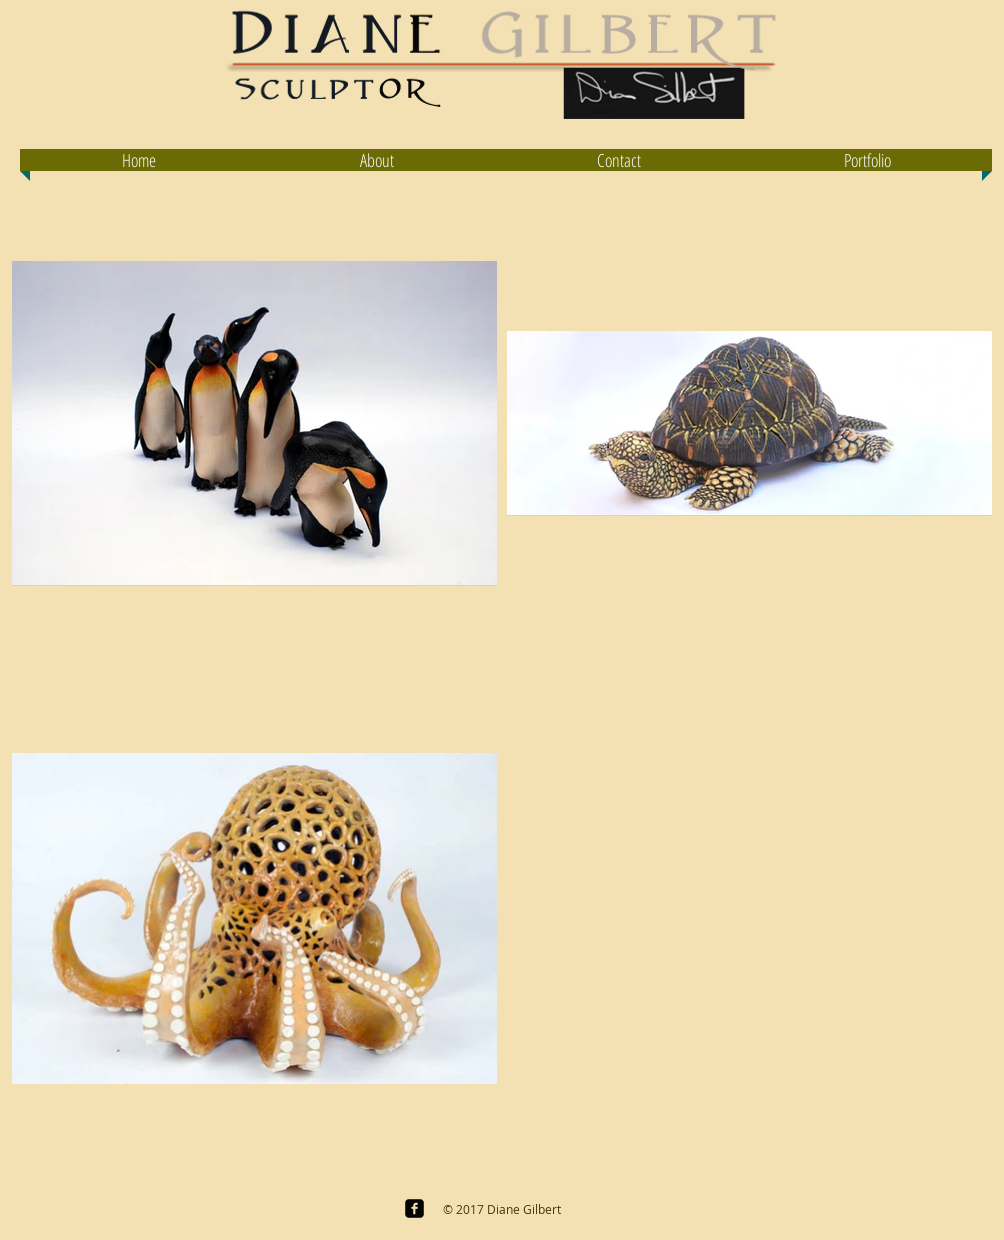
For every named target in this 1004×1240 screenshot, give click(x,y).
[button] (867, 160)
